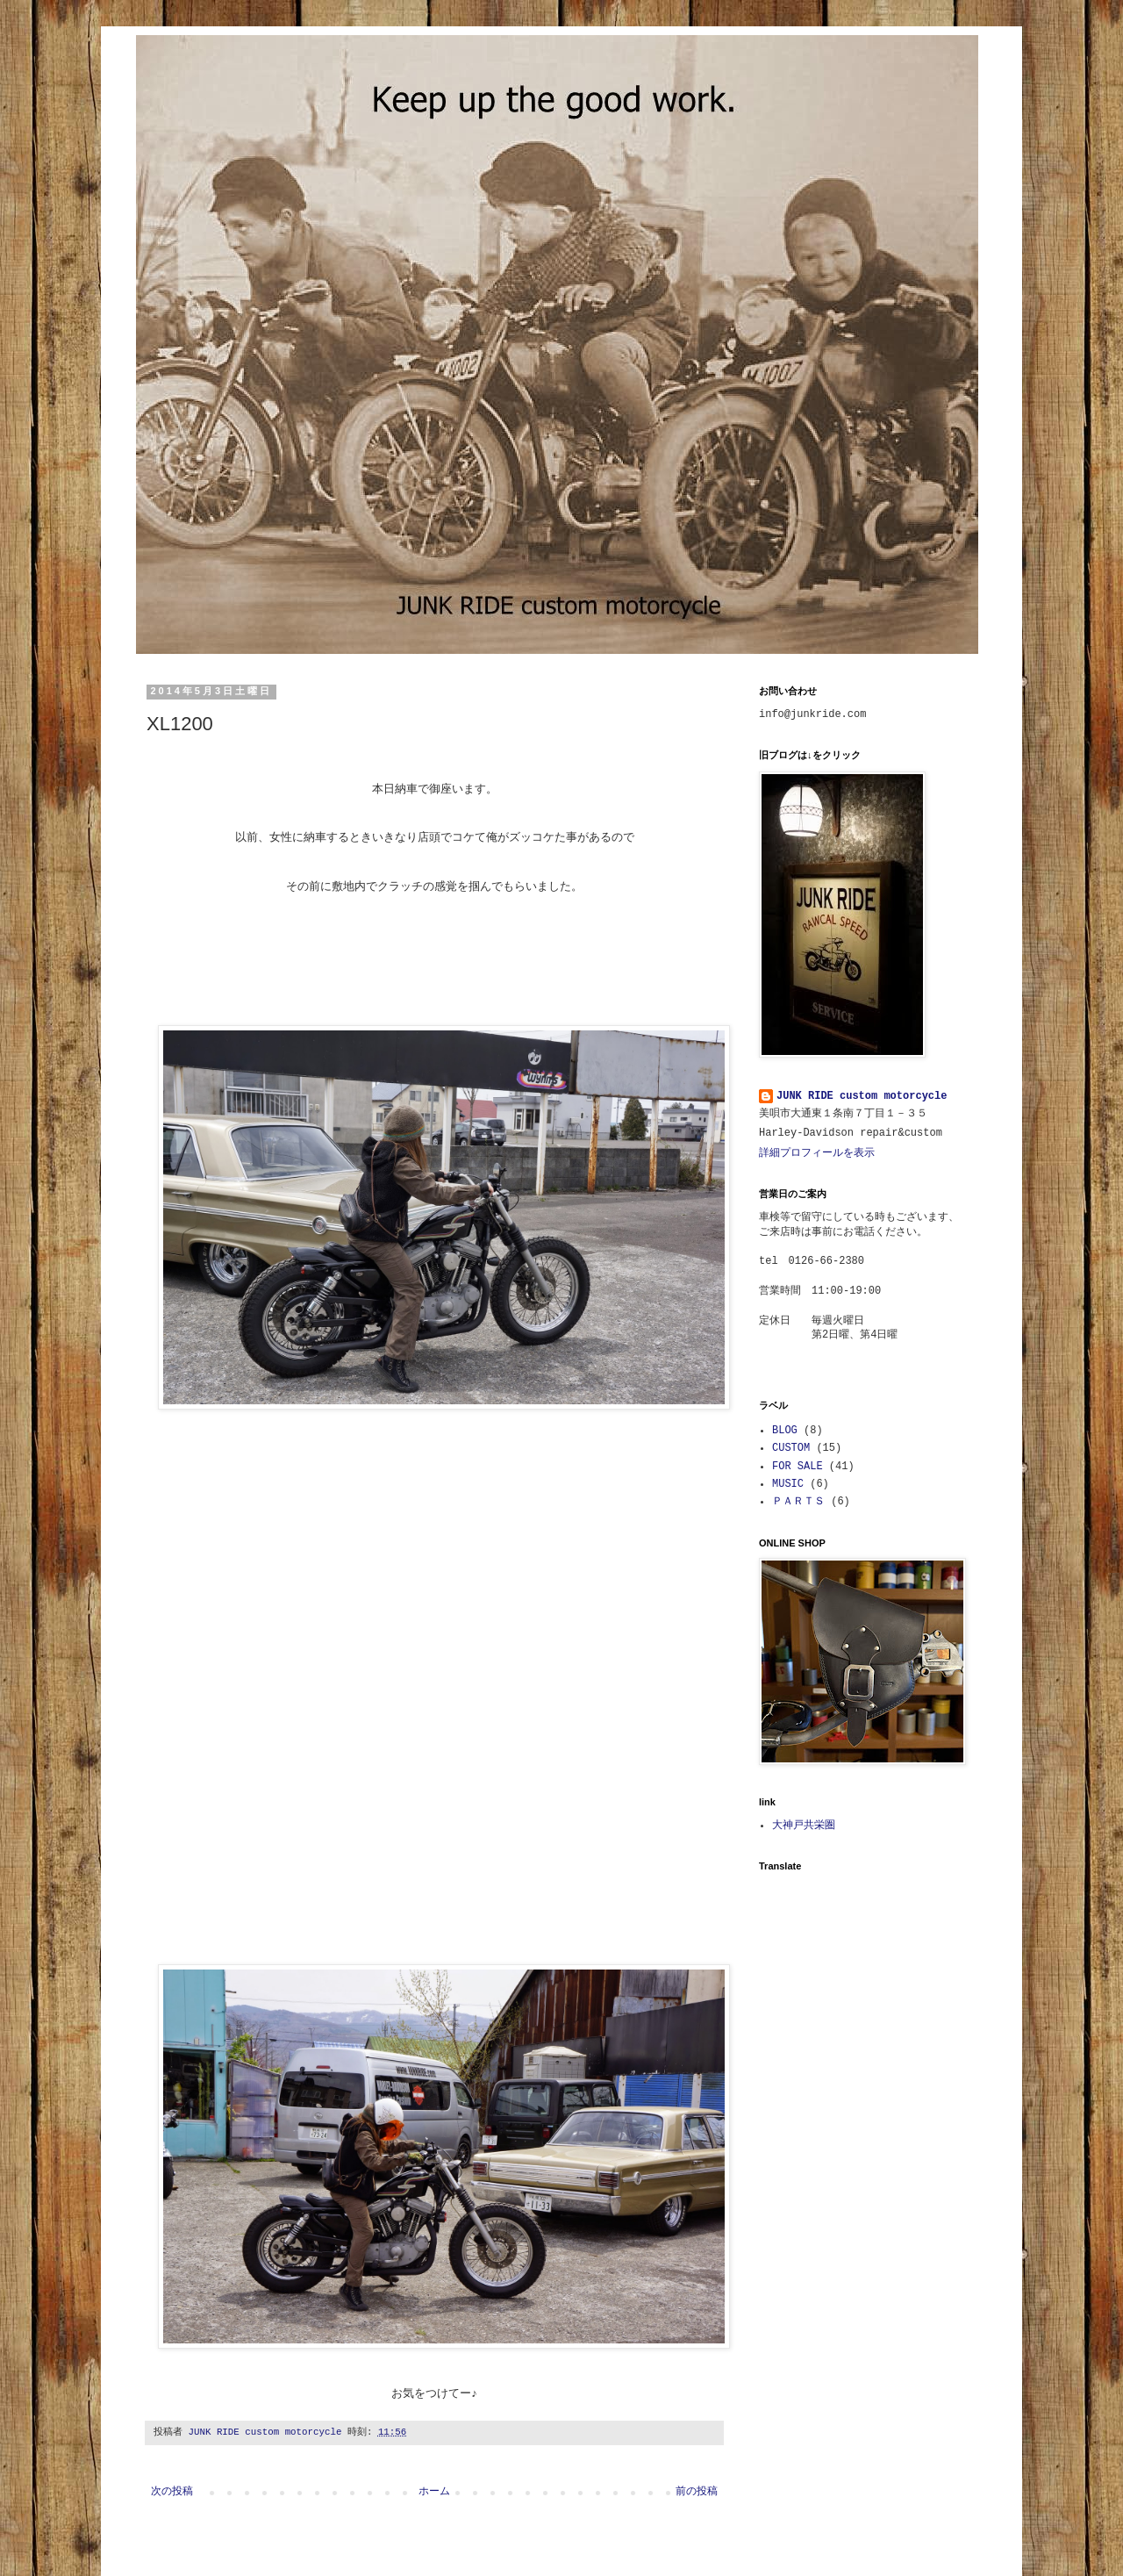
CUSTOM (791, 1448)
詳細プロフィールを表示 (817, 1153)
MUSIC (788, 1484)
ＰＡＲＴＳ (798, 1502)
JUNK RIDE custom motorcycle (861, 1096)
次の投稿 (172, 2492)
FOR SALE (797, 1466)
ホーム (434, 2492)
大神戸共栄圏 (803, 1825)
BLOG (785, 1430)
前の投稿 (697, 2492)
